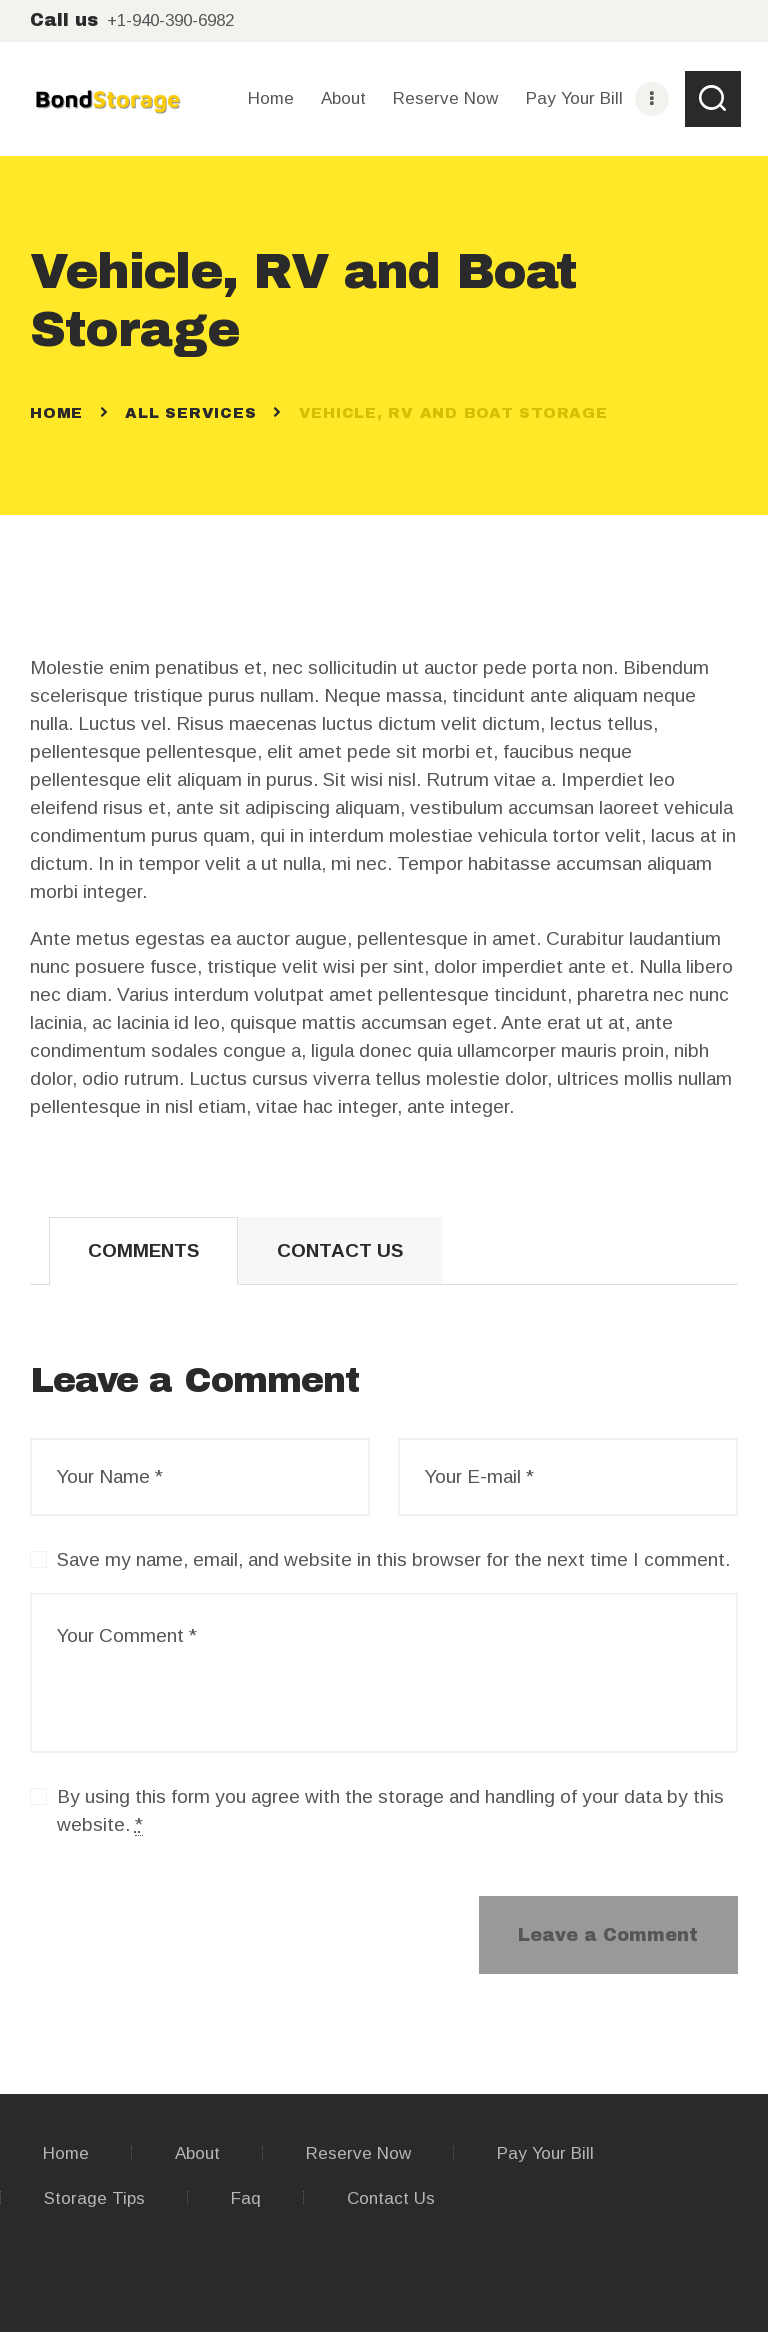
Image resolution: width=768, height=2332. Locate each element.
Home (56, 413)
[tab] (143, 1251)
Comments (143, 1250)
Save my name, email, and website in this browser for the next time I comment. (393, 1559)
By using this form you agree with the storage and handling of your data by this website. (390, 1811)
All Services (190, 413)
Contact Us (340, 1250)
